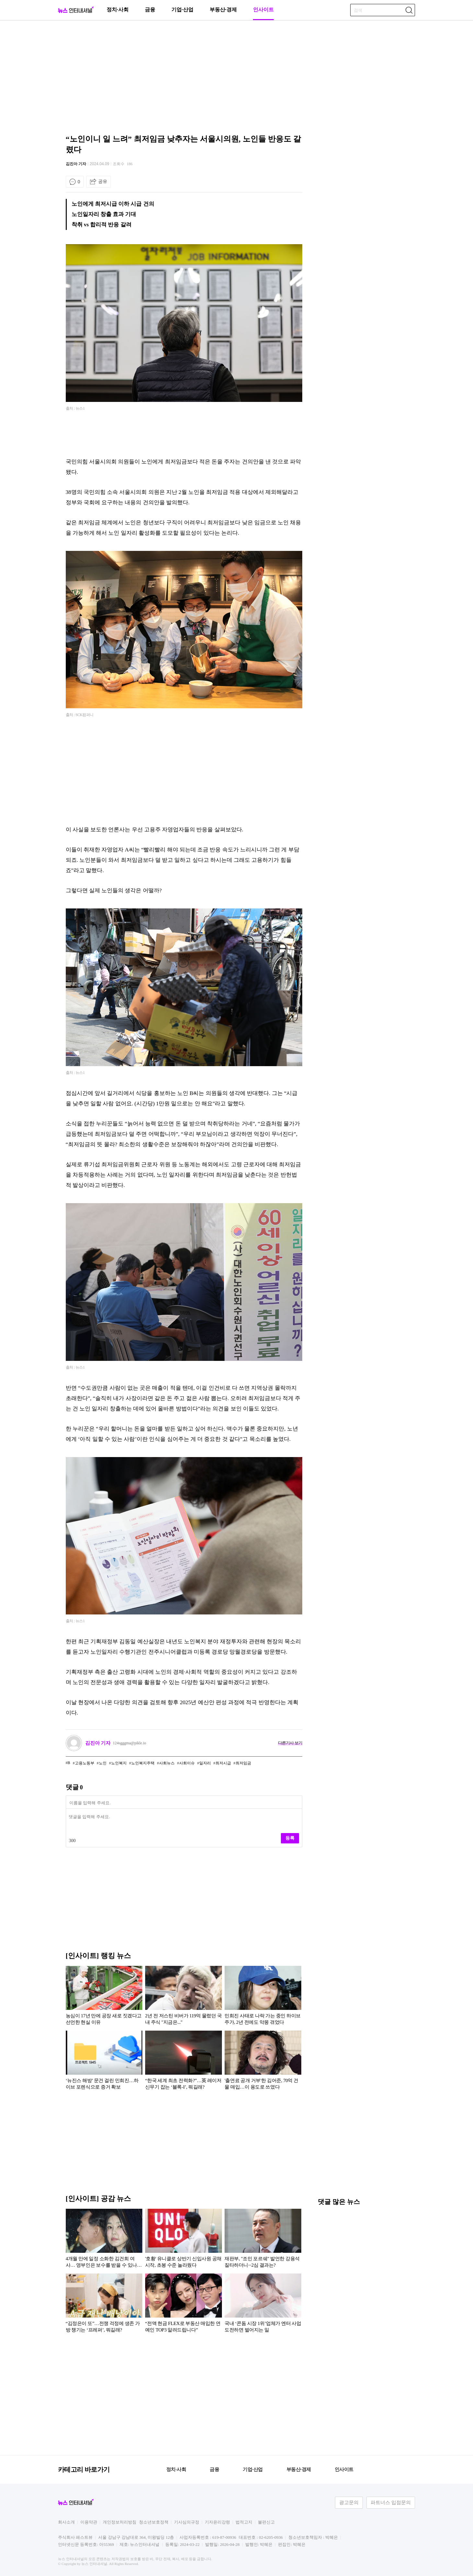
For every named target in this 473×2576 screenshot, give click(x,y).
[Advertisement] (236, 76)
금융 (150, 9)
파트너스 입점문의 (391, 2502)
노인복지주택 (143, 1763)
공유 (102, 181)
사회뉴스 (167, 1763)
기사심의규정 (186, 2522)
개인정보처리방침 (119, 2522)
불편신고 (266, 2522)
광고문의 (349, 2502)
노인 (103, 1763)
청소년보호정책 (153, 2522)
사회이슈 (187, 1763)
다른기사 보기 (290, 1742)
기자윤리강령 (217, 2522)
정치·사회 (118, 9)
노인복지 (119, 1763)
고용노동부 (84, 1763)
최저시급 (223, 1763)
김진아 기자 (76, 164)
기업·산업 (182, 9)
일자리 (205, 1763)
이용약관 (88, 2522)
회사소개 (66, 2522)
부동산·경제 (223, 9)
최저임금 (243, 1763)
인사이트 (263, 9)
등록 (289, 1838)
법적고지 (244, 2522)
